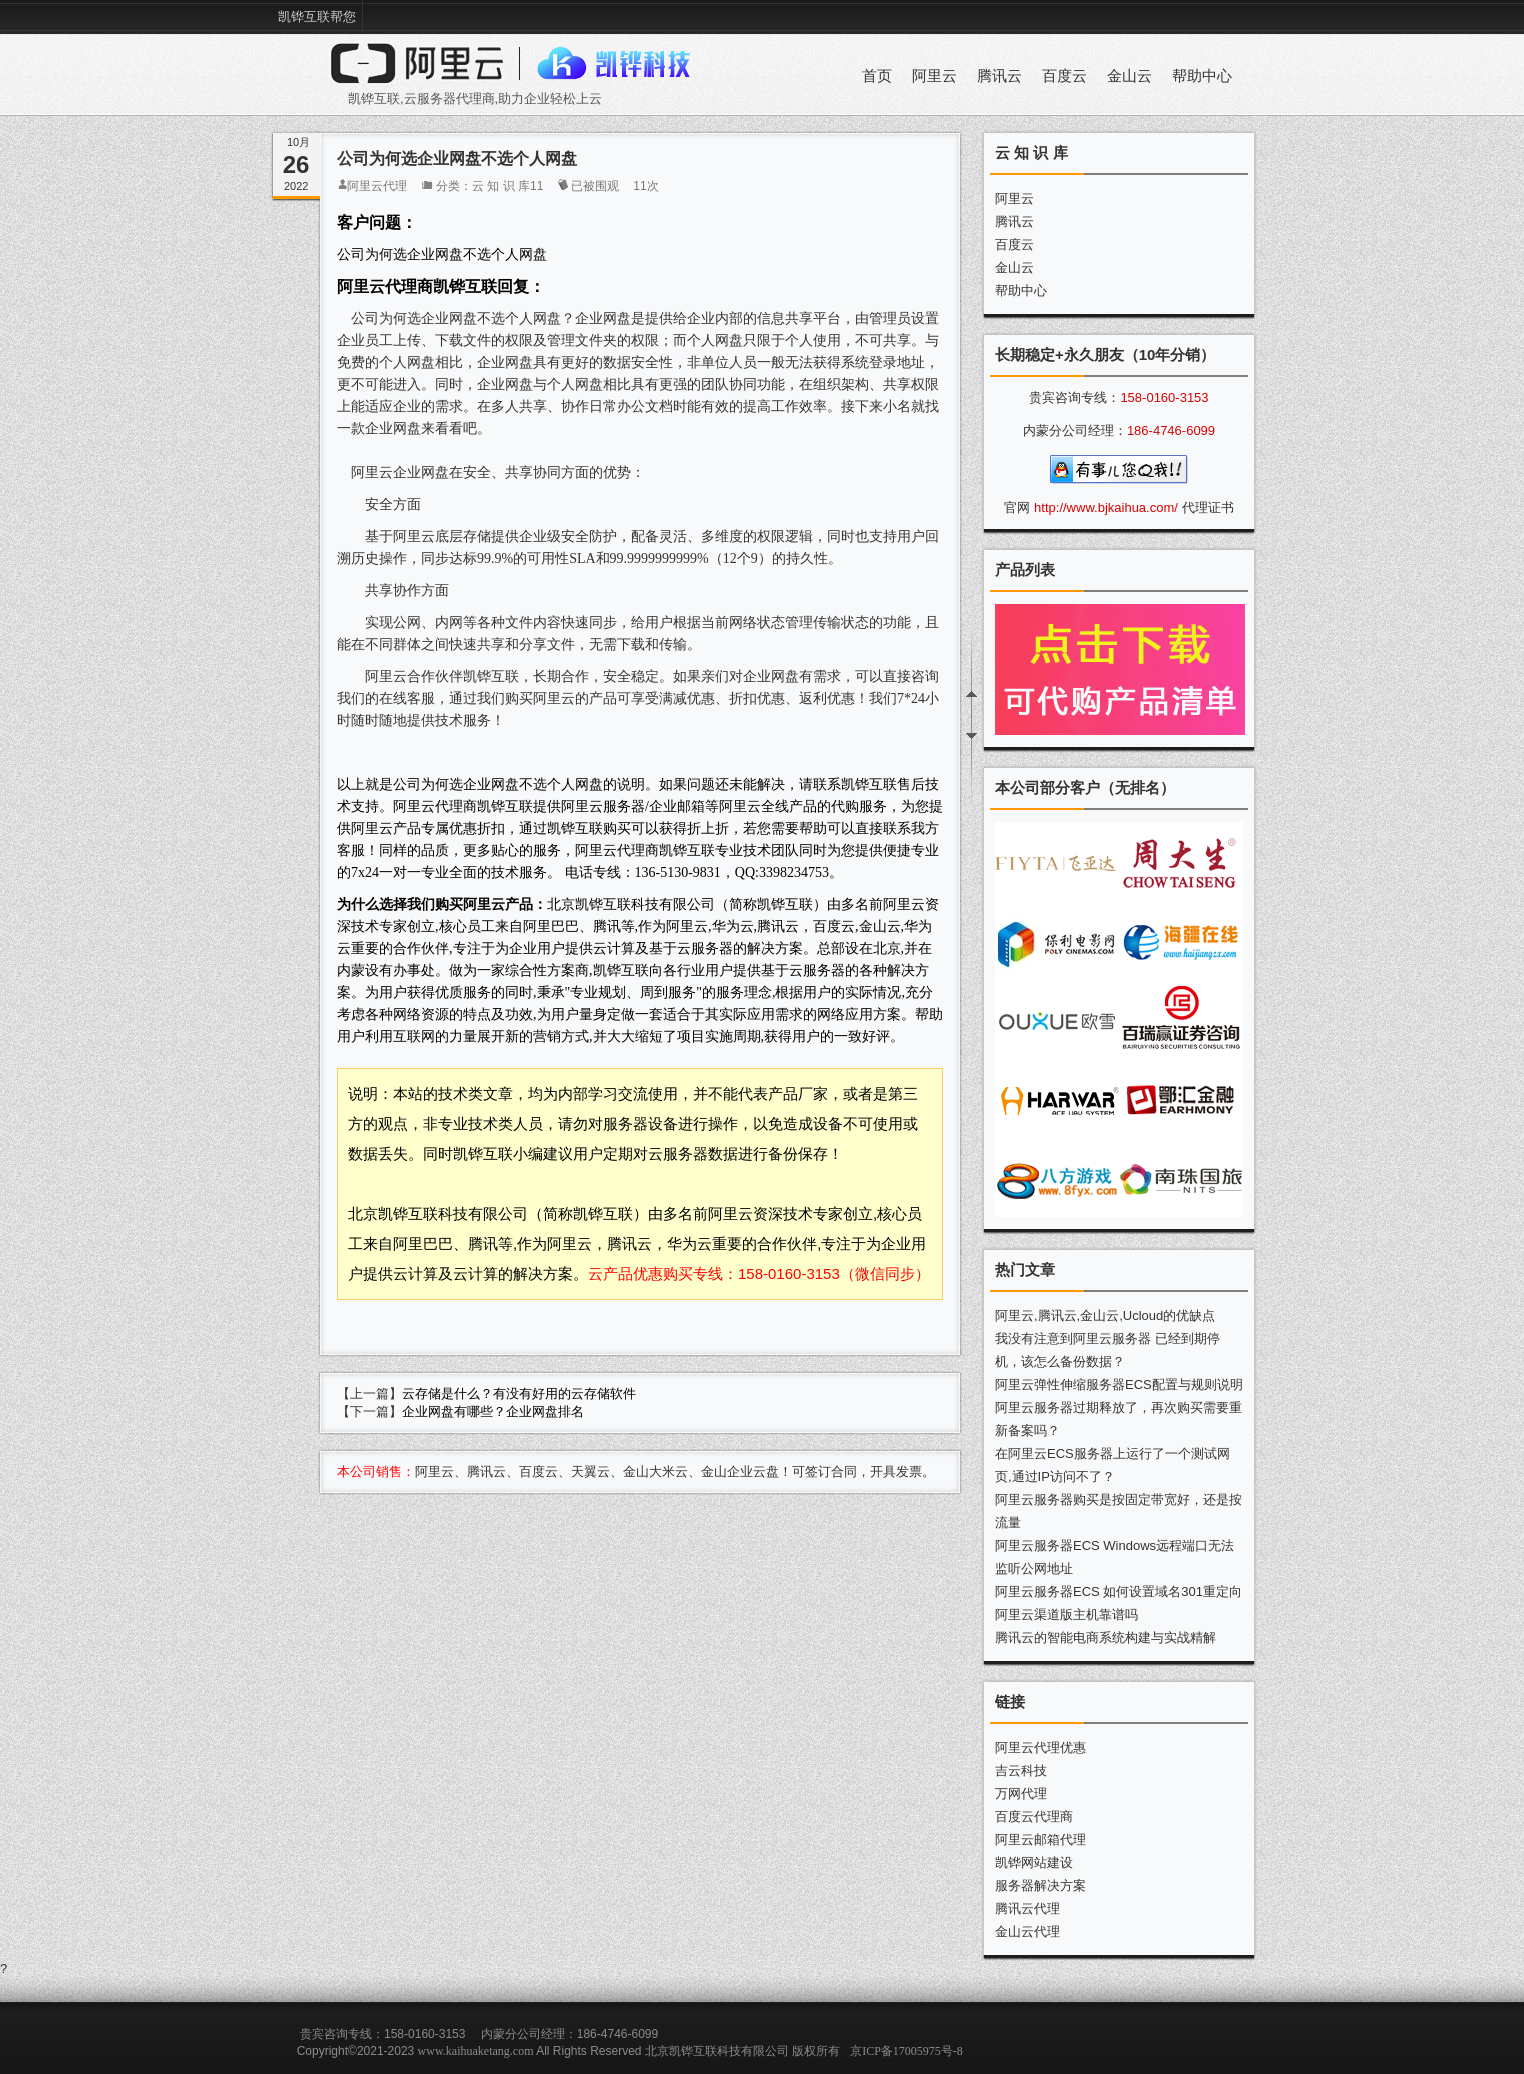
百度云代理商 (1034, 1816)
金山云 (1129, 76)
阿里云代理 (377, 186)
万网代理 (1021, 1793)
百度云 (1064, 76)
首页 (877, 76)
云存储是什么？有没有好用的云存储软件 (519, 1393)
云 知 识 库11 (507, 186)
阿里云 (934, 76)
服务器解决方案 (1040, 1885)
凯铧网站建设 (1034, 1862)
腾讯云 (999, 76)
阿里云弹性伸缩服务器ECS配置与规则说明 (1119, 1384)
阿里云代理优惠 (1040, 1747)
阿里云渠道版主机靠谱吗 (1066, 1614)
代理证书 (1208, 507)
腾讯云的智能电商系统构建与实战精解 (1105, 1637)
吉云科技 (1021, 1770)
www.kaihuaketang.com (476, 2051)
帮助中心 (1202, 76)
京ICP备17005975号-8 (906, 2051)
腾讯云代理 (1027, 1908)
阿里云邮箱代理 (1040, 1839)
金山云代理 (1027, 1931)
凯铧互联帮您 (317, 16)
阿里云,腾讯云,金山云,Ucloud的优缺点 (1105, 1315)
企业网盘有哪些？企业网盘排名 (493, 1411)
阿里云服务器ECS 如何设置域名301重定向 (1118, 1591)
